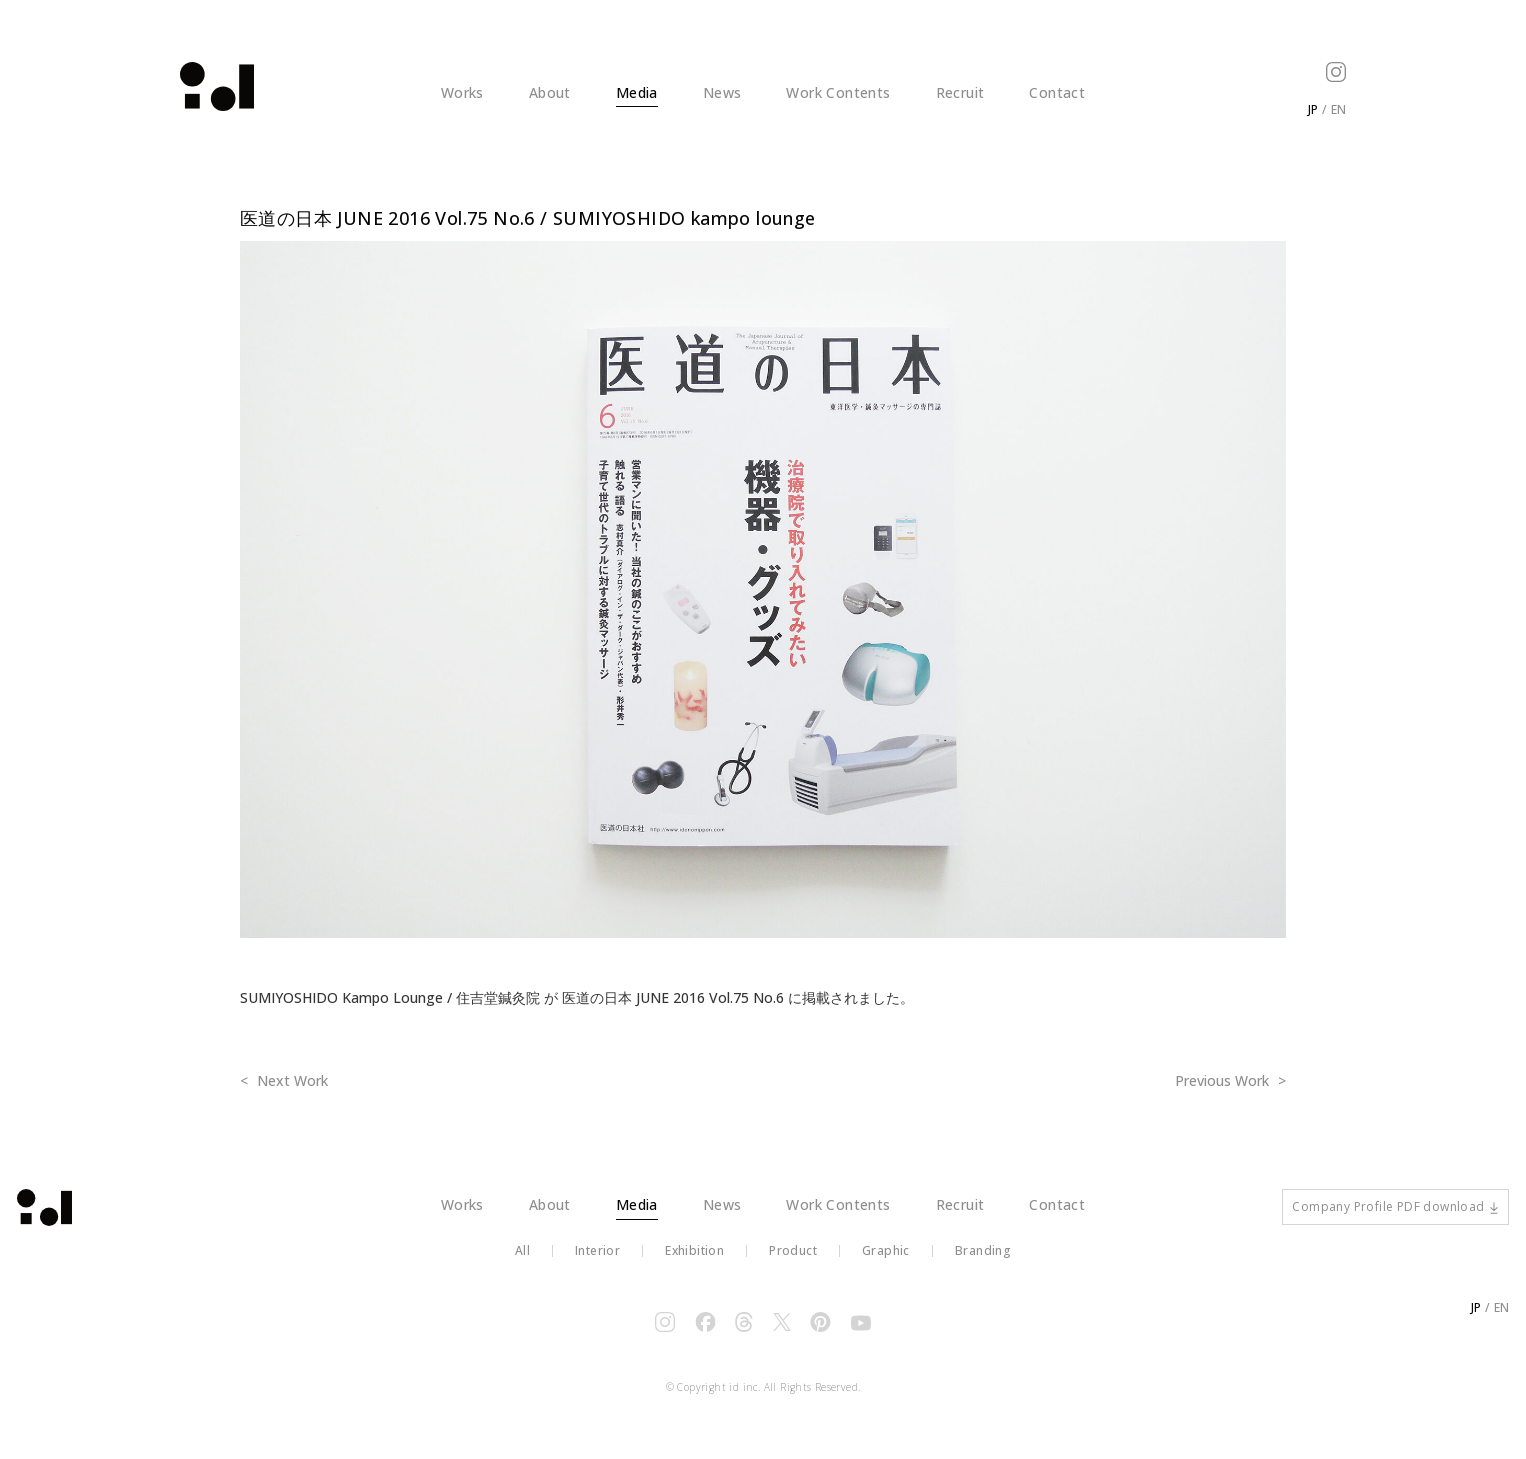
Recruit (960, 92)
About (550, 92)
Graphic (886, 1266)
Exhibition (694, 1266)
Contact (1057, 92)
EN (1338, 109)
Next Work (290, 1080)
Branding (983, 1266)
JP (1313, 109)
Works (462, 92)
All (522, 1266)
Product (793, 1266)
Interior (597, 1266)
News (722, 92)
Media (637, 92)
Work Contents (838, 92)
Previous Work (1224, 1080)
